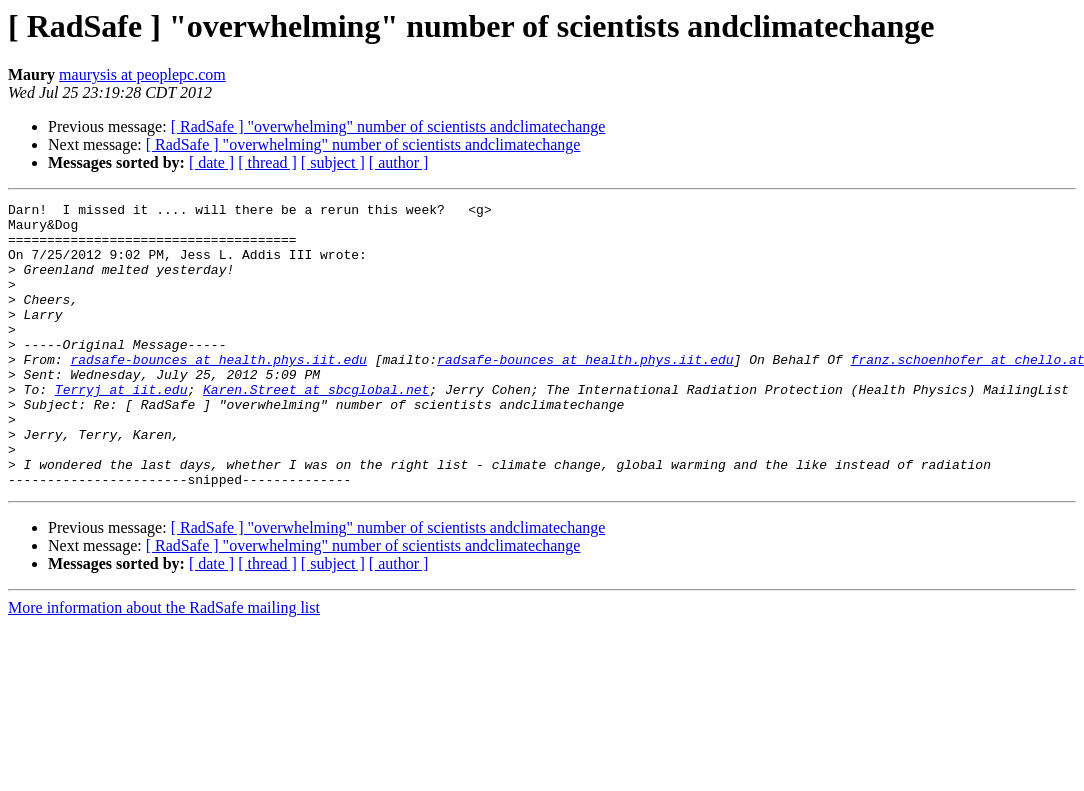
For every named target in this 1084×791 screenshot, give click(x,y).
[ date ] (211, 162)
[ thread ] (267, 162)
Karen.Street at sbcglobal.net (316, 428)
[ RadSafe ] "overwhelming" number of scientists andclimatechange (388, 126)
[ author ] (399, 162)
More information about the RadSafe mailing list (164, 664)
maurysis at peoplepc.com (142, 74)
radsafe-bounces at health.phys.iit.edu (218, 392)
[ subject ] (333, 162)
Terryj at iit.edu (121, 428)
